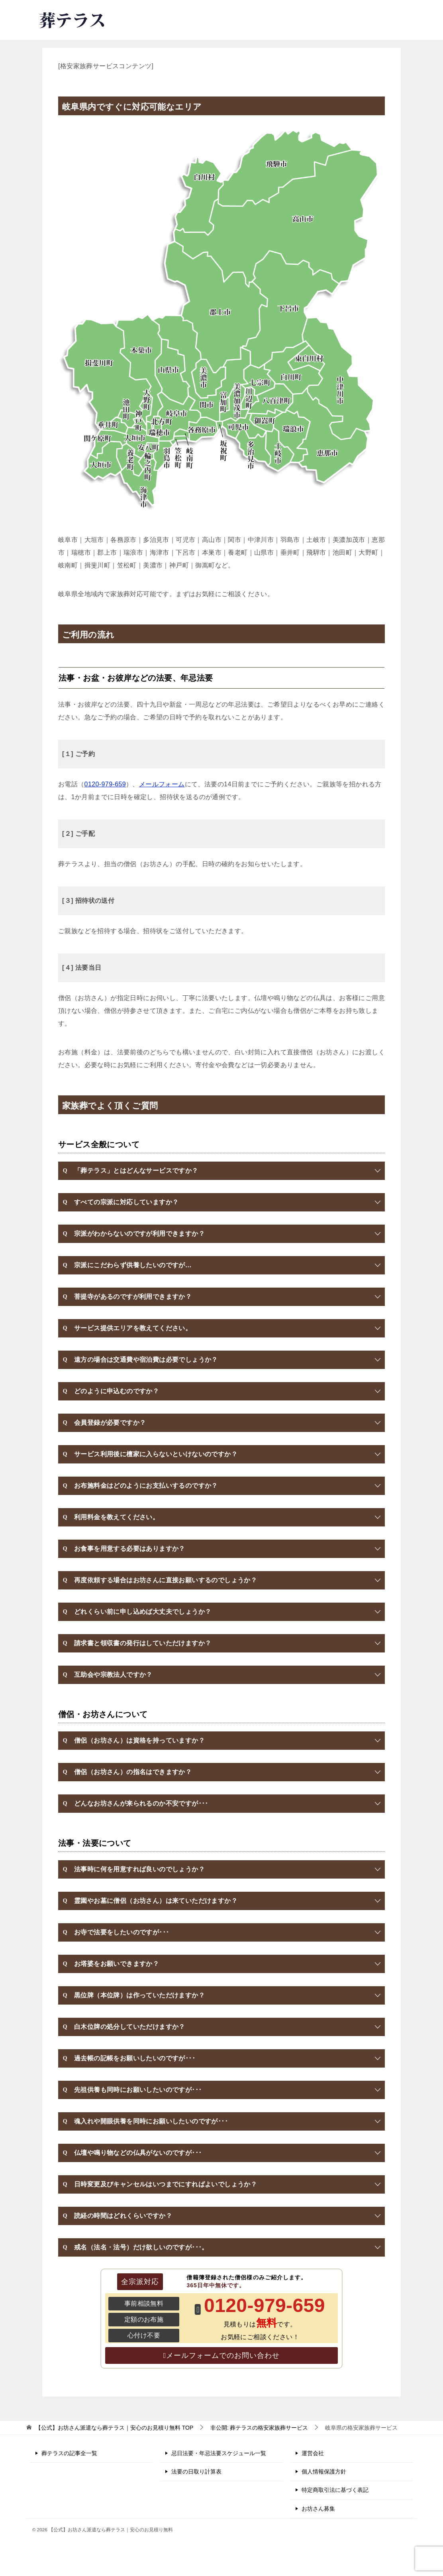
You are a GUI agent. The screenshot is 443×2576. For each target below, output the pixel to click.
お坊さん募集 (318, 2508)
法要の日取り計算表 (196, 2471)
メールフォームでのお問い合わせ (223, 2355)
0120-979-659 (298, 18)
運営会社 (313, 2453)
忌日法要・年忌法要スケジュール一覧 (218, 2453)
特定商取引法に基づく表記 (335, 2490)
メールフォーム (162, 784)
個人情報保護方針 (324, 2471)
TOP (114, 2427)
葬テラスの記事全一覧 (69, 2453)
